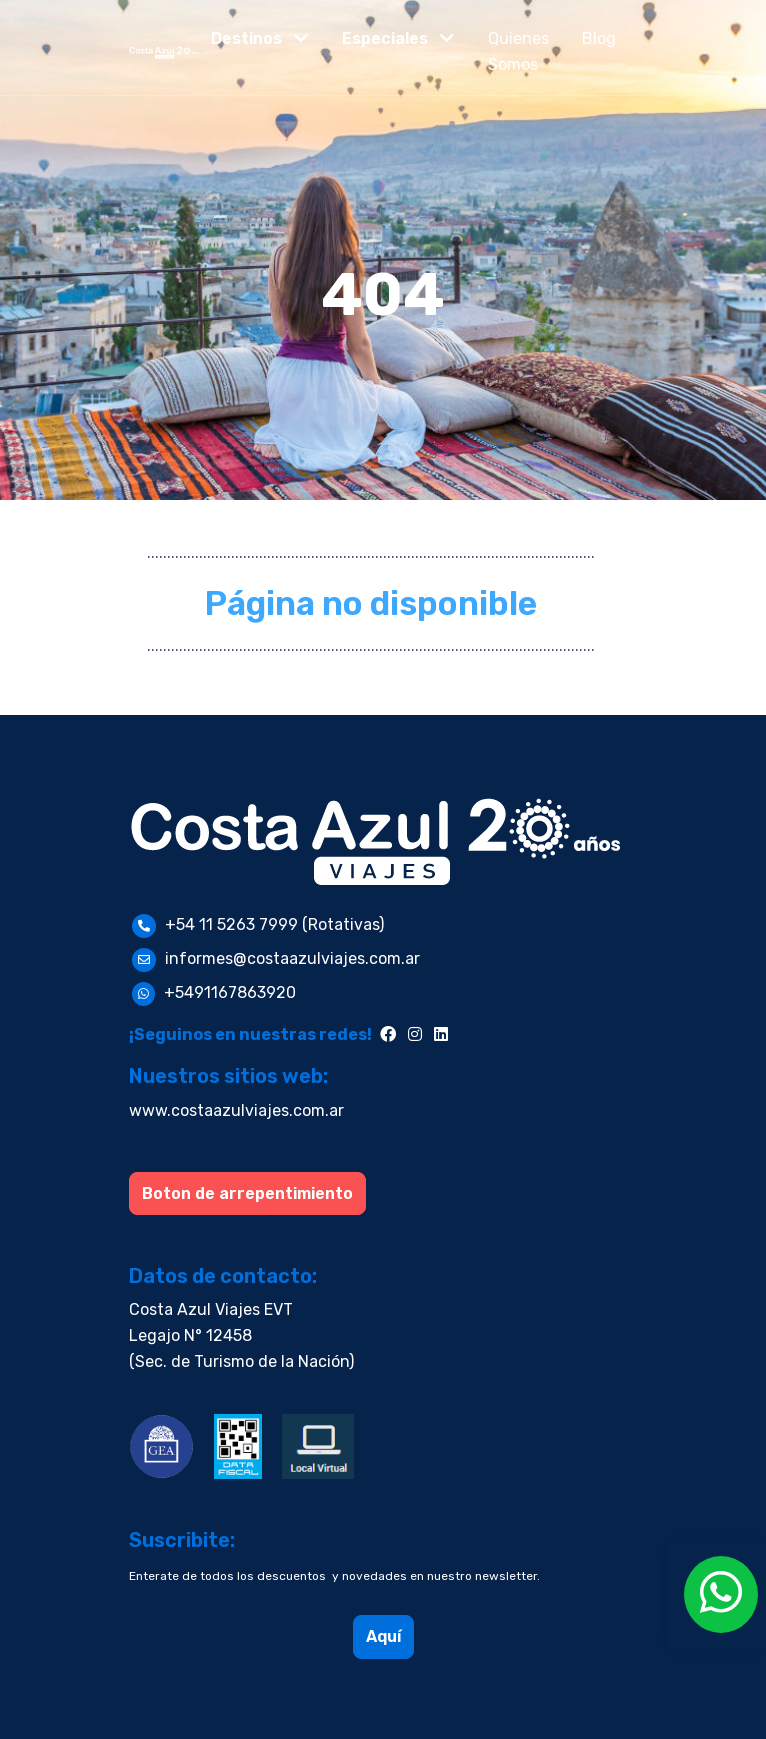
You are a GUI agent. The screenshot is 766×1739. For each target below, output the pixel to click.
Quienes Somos (518, 51)
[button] (260, 39)
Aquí (383, 1636)
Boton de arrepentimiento (247, 1193)
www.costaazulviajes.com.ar (236, 1110)
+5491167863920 (230, 992)
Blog (599, 38)
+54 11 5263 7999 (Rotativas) (274, 924)
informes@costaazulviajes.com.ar (292, 958)
